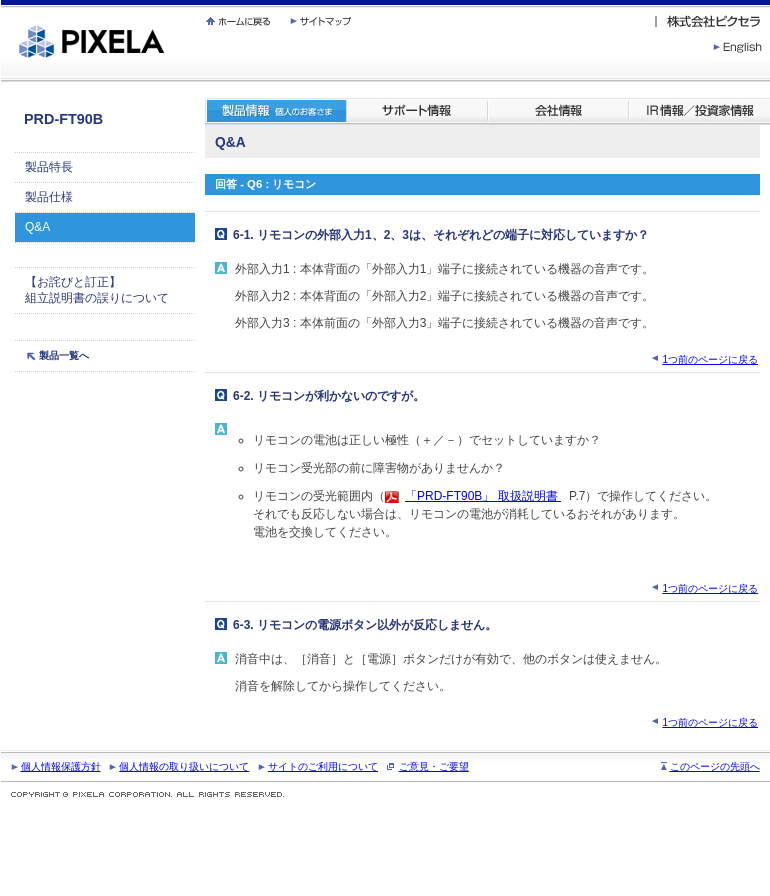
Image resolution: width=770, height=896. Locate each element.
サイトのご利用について (323, 766)
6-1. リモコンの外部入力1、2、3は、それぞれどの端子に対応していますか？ (441, 235)
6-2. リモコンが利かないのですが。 (329, 396)
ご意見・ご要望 (434, 766)
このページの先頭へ (715, 766)
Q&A (37, 227)
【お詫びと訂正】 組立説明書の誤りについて (97, 290)
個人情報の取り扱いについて (184, 766)
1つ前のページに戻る (710, 359)
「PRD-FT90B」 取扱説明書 (483, 496)
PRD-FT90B (63, 119)
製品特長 (49, 167)
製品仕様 (49, 197)
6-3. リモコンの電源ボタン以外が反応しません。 (365, 625)
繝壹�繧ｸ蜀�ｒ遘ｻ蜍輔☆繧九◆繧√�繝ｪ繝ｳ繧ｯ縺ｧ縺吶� (1, 0)
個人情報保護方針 (61, 766)
